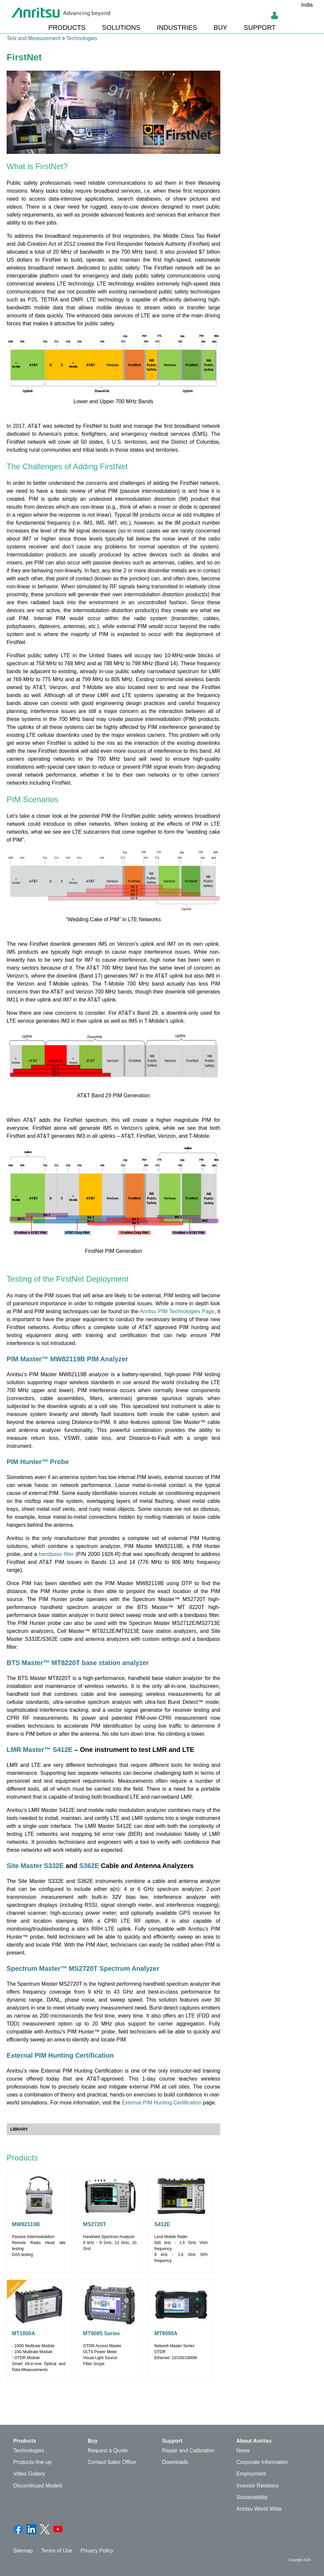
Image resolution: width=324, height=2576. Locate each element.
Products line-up (32, 2462)
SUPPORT (260, 27)
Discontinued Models (38, 2485)
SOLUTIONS (121, 27)
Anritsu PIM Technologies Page (177, 1311)
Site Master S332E (35, 1865)
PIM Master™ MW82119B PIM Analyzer (67, 1359)
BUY (220, 27)
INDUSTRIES (177, 27)
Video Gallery (29, 2474)
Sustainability (252, 2497)
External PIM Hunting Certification (60, 2055)
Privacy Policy (97, 2550)
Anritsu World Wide (259, 2509)
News (243, 2450)
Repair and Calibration (188, 2450)
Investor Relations (258, 2485)
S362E (90, 1865)
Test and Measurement (34, 38)
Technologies (81, 38)
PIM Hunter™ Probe (38, 1461)
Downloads (175, 2462)
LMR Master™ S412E (40, 1749)
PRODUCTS (66, 27)
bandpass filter (57, 1554)
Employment (251, 2474)
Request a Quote (108, 2450)
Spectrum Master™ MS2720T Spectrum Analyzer (83, 1968)
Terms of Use (56, 2550)
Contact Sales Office (112, 2462)
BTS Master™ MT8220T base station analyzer (78, 1662)
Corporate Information (262, 2462)
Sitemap (23, 2550)
